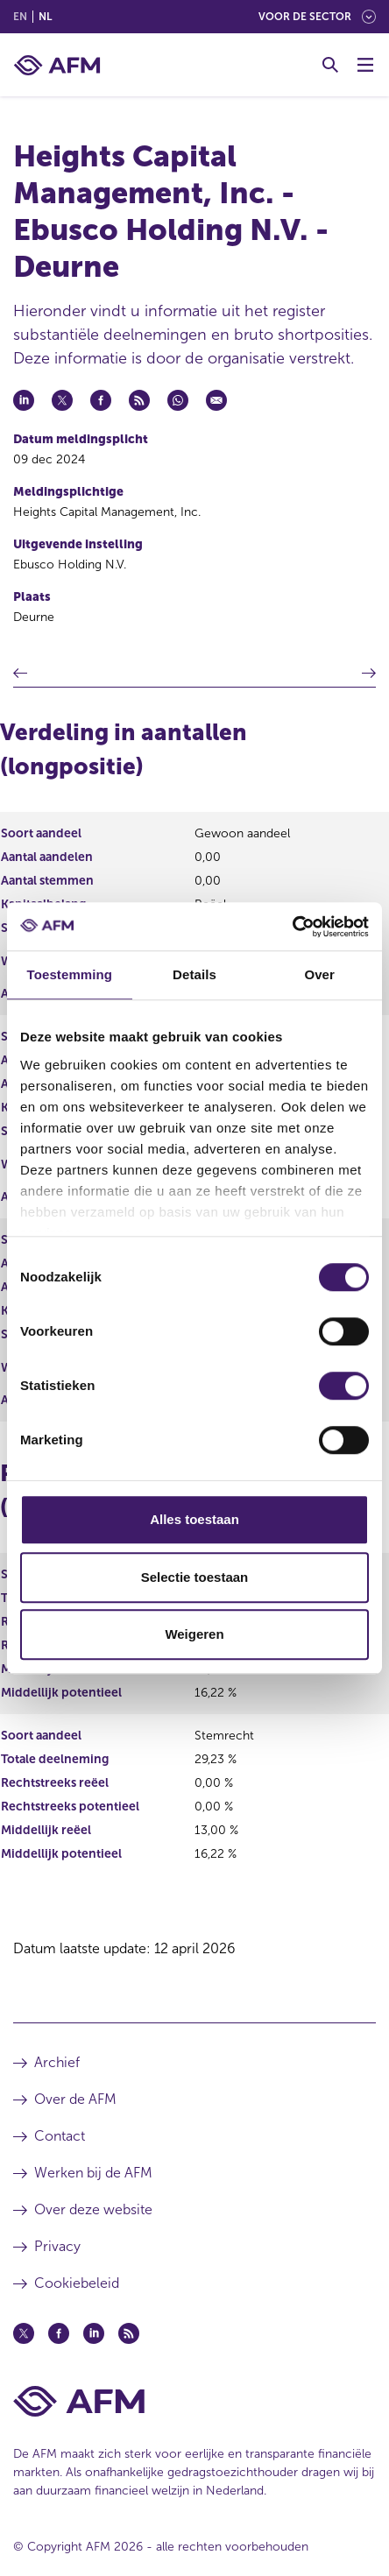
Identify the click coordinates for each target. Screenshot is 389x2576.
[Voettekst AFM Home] (194, 2401)
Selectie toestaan (195, 1577)
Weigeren (194, 1634)
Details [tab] (194, 974)
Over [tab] (319, 974)
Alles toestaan (194, 1519)
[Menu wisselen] (365, 64)
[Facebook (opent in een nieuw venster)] (58, 2333)
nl (45, 17)
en (20, 17)
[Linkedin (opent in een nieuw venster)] (93, 2333)
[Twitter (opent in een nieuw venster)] (23, 2333)
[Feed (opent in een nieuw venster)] (128, 2333)
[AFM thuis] (57, 65)
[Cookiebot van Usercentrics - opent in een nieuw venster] (292, 926)
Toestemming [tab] (70, 974)
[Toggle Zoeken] (330, 64)
